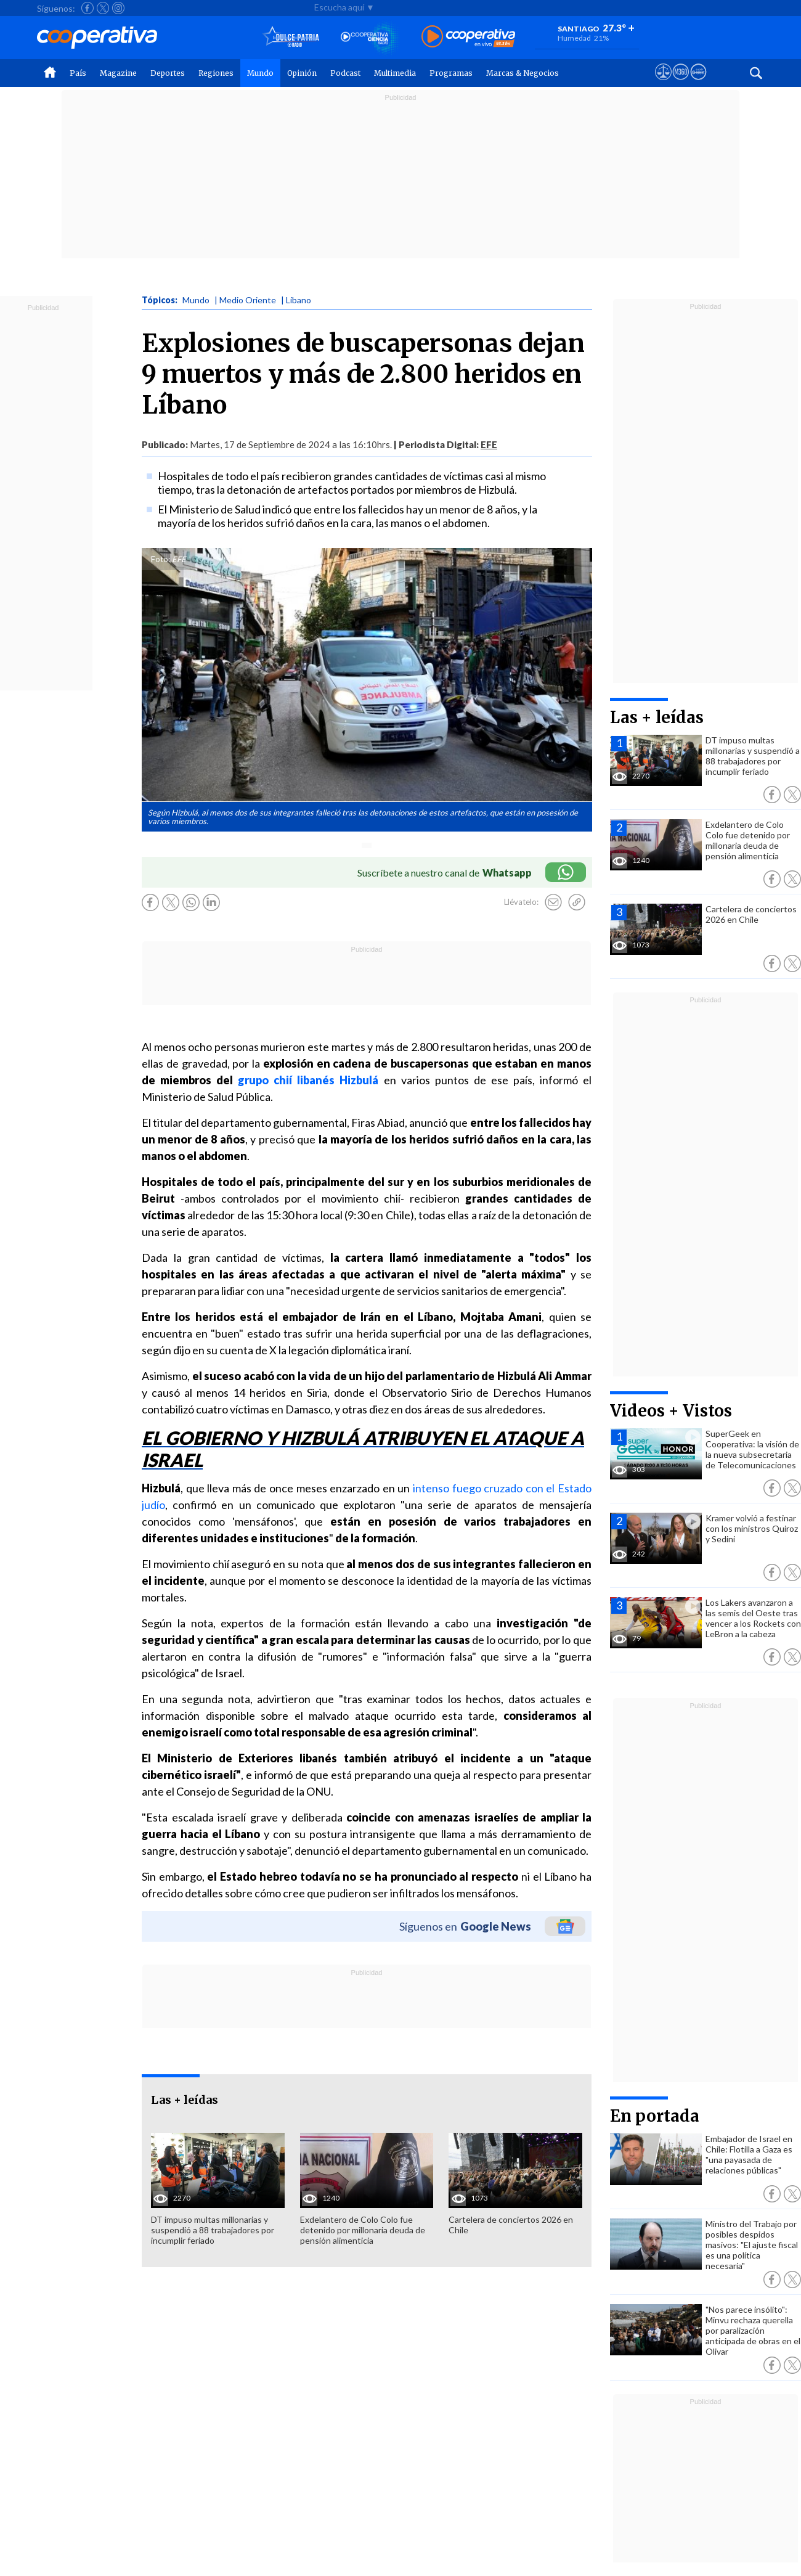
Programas (451, 73)
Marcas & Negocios (522, 73)
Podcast (345, 73)
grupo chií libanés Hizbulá (308, 1080)
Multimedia (395, 73)
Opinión (302, 73)
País (78, 73)
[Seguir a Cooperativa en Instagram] (118, 8)
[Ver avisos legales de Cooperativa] (663, 83)
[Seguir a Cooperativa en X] (103, 8)
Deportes (167, 73)
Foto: (160, 559)
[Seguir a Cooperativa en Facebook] (87, 8)
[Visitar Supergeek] (698, 83)
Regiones (216, 73)
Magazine (118, 73)
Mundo (260, 73)
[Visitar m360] (680, 83)
